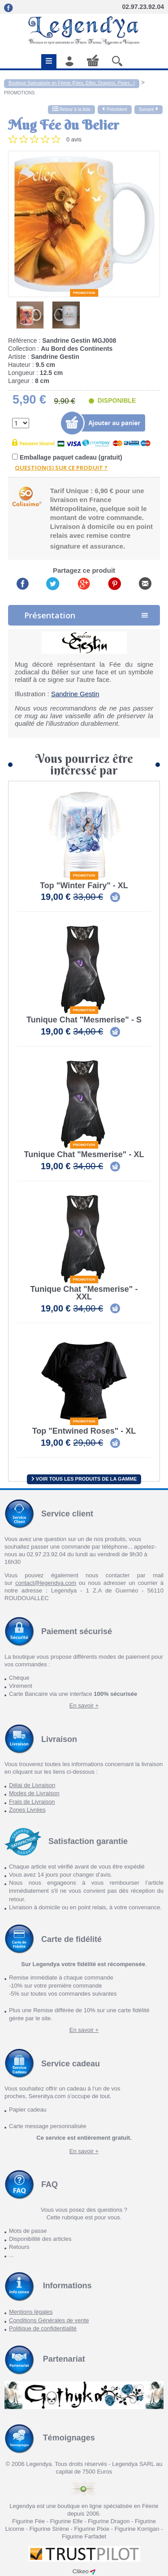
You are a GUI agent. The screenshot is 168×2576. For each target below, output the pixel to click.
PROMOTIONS (19, 92)
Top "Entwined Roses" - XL (84, 1431)
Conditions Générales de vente (49, 2320)
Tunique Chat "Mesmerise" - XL (84, 1154)
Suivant (148, 108)
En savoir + (84, 1705)
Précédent (114, 108)
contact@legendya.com (45, 1583)
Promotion (84, 293)
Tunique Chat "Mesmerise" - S (84, 1020)
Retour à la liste (71, 108)
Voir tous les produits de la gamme (84, 1479)
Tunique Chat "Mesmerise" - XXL (84, 1293)
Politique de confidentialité (43, 2328)
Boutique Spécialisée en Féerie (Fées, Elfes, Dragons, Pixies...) (72, 83)
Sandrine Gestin (75, 694)
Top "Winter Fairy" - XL (84, 886)
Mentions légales (31, 2311)
